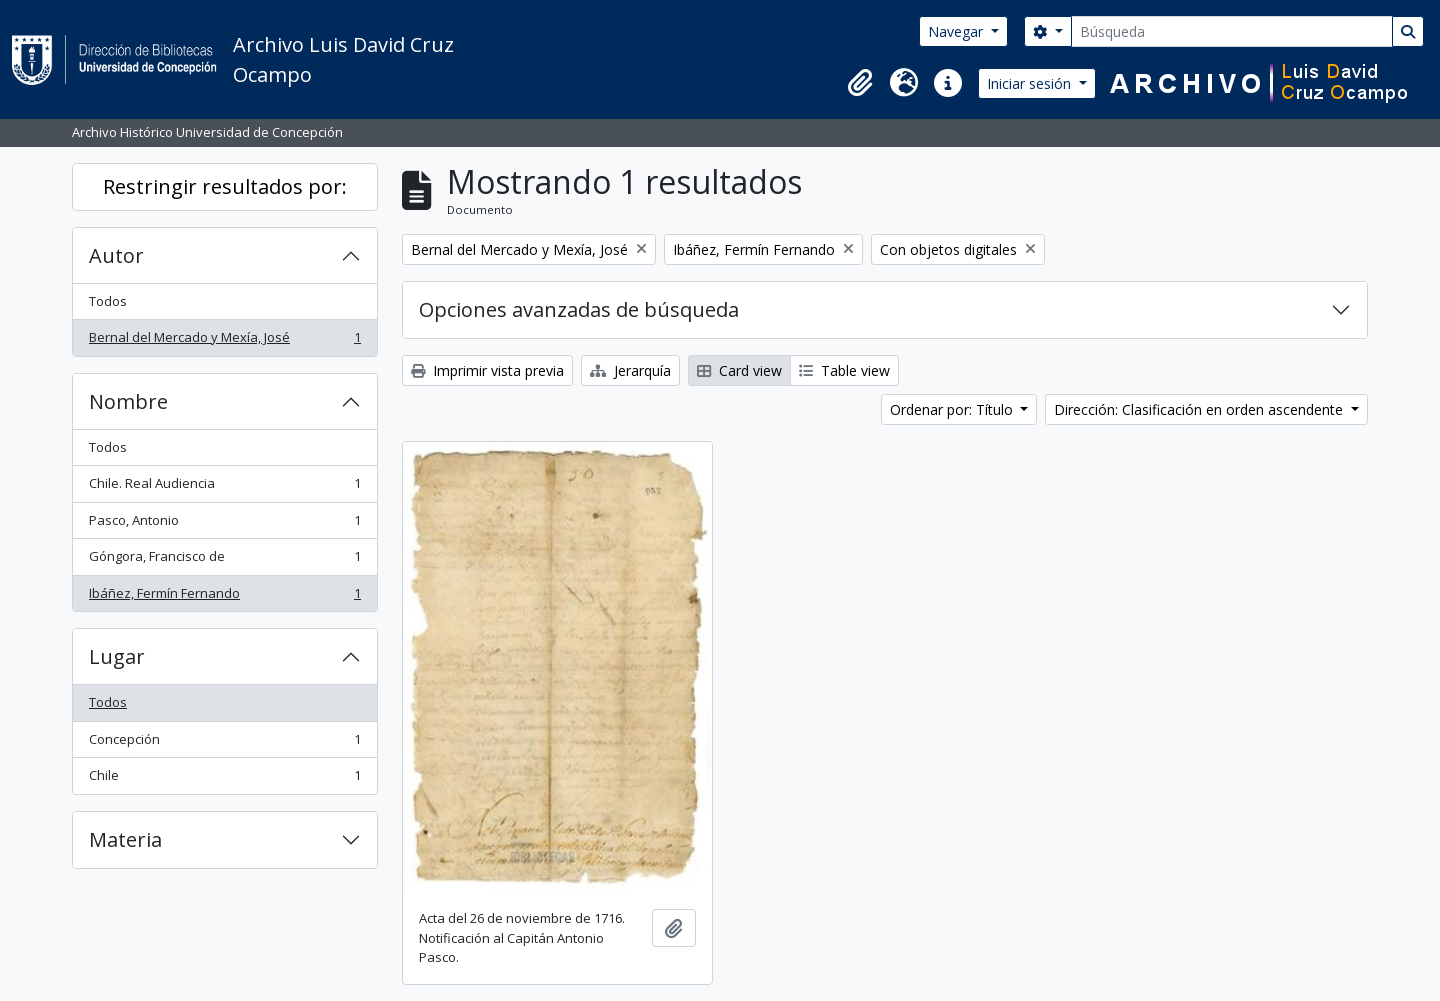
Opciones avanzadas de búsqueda (579, 309)
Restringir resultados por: (225, 186)
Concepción (224, 743)
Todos (108, 301)
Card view (739, 370)
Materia (125, 839)
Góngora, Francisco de (224, 560)
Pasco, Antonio (224, 524)
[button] (860, 83)
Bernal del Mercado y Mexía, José (224, 341)
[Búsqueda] (1232, 31)
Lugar (117, 656)
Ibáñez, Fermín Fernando (224, 597)
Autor (116, 255)
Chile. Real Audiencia (224, 487)
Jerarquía (630, 370)
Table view (844, 370)
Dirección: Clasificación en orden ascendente (1200, 409)
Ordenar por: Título (953, 409)
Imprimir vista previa (487, 370)
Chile (224, 779)
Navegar (957, 31)
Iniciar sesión (1031, 83)
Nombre (128, 401)
